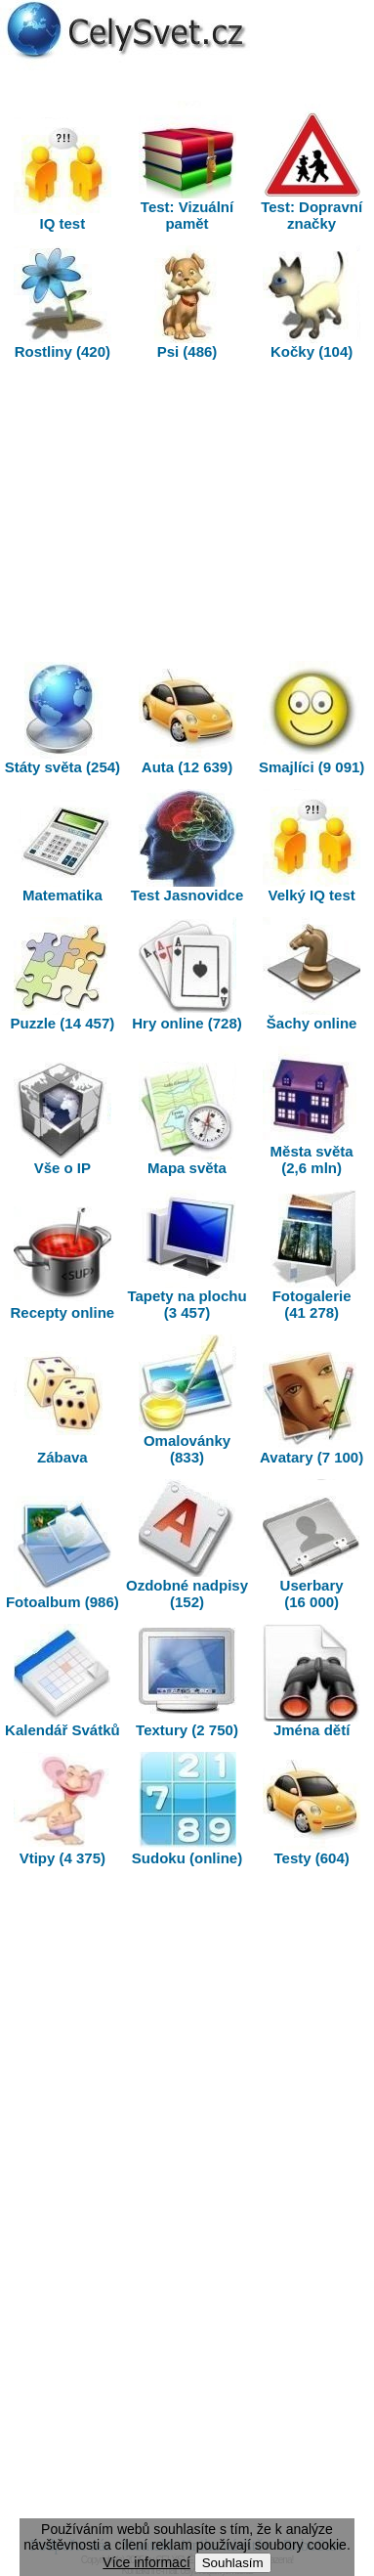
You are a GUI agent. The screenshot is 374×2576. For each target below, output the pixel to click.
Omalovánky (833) (187, 1399)
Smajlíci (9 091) (311, 718)
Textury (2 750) (187, 1681)
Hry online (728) (187, 974)
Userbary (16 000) (311, 1544)
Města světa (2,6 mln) (311, 1110)
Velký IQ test (311, 846)
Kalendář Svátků (62, 1681)
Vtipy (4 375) (62, 1809)
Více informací (146, 2562)
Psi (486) (187, 302)
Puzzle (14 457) (63, 974)
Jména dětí (311, 1681)
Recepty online (63, 1263)
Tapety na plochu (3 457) (186, 1255)
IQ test (62, 174)
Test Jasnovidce (187, 846)
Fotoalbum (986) (62, 1553)
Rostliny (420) (62, 302)
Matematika (62, 846)
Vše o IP (62, 1119)
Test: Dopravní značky (311, 166)
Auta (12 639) (187, 718)
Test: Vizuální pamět (187, 166)
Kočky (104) (311, 302)
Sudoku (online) (187, 1809)
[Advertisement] (187, 515)
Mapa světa (187, 1119)
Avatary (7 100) (311, 1408)
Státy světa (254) (62, 718)
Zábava (62, 1408)
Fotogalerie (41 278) (311, 1255)
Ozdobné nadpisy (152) (187, 1544)
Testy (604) (311, 1809)
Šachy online (311, 974)
